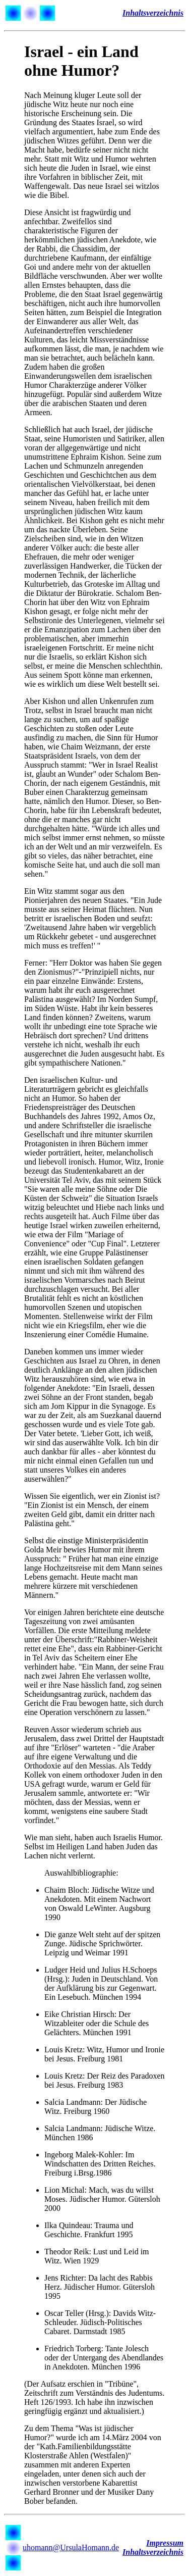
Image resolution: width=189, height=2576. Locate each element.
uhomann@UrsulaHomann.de (71, 2547)
